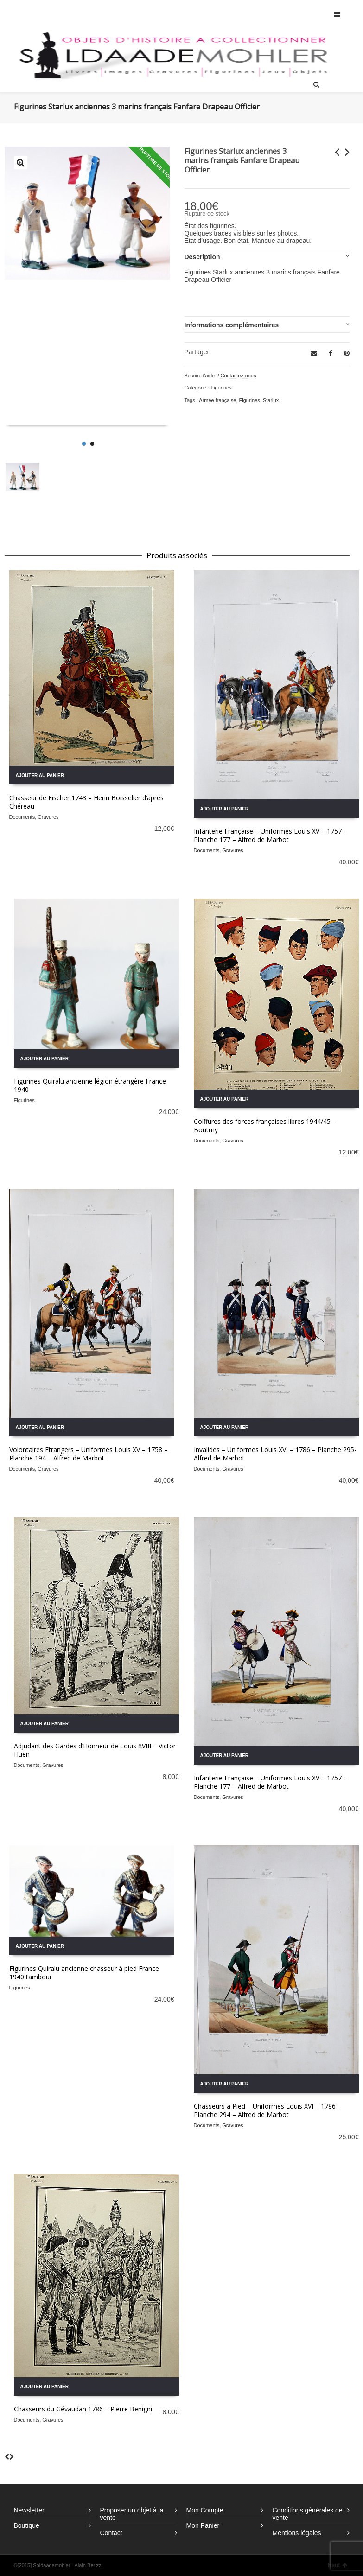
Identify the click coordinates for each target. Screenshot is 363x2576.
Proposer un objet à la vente (132, 2513)
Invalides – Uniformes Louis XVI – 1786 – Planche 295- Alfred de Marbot (275, 1453)
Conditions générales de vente (308, 2513)
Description (202, 257)
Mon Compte (204, 2510)
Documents (22, 817)
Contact (111, 2533)
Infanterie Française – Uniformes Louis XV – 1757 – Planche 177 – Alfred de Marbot (270, 835)
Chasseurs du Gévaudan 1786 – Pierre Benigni (83, 2408)
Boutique (26, 2525)
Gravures (48, 817)
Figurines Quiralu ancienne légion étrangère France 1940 (90, 1085)
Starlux (271, 400)
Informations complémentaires (232, 325)
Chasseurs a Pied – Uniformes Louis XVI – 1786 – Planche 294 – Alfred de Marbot (267, 2110)
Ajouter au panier (40, 775)
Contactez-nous (238, 375)
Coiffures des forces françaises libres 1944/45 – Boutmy (265, 1125)
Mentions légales (297, 2533)
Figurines (220, 387)
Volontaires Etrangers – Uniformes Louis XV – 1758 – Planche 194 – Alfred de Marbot (88, 1453)
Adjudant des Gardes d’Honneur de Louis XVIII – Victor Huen (95, 1750)
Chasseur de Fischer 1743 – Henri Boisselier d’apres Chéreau (86, 801)
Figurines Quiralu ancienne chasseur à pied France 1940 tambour (84, 1972)
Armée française (217, 400)
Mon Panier (203, 2525)
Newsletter (29, 2510)
